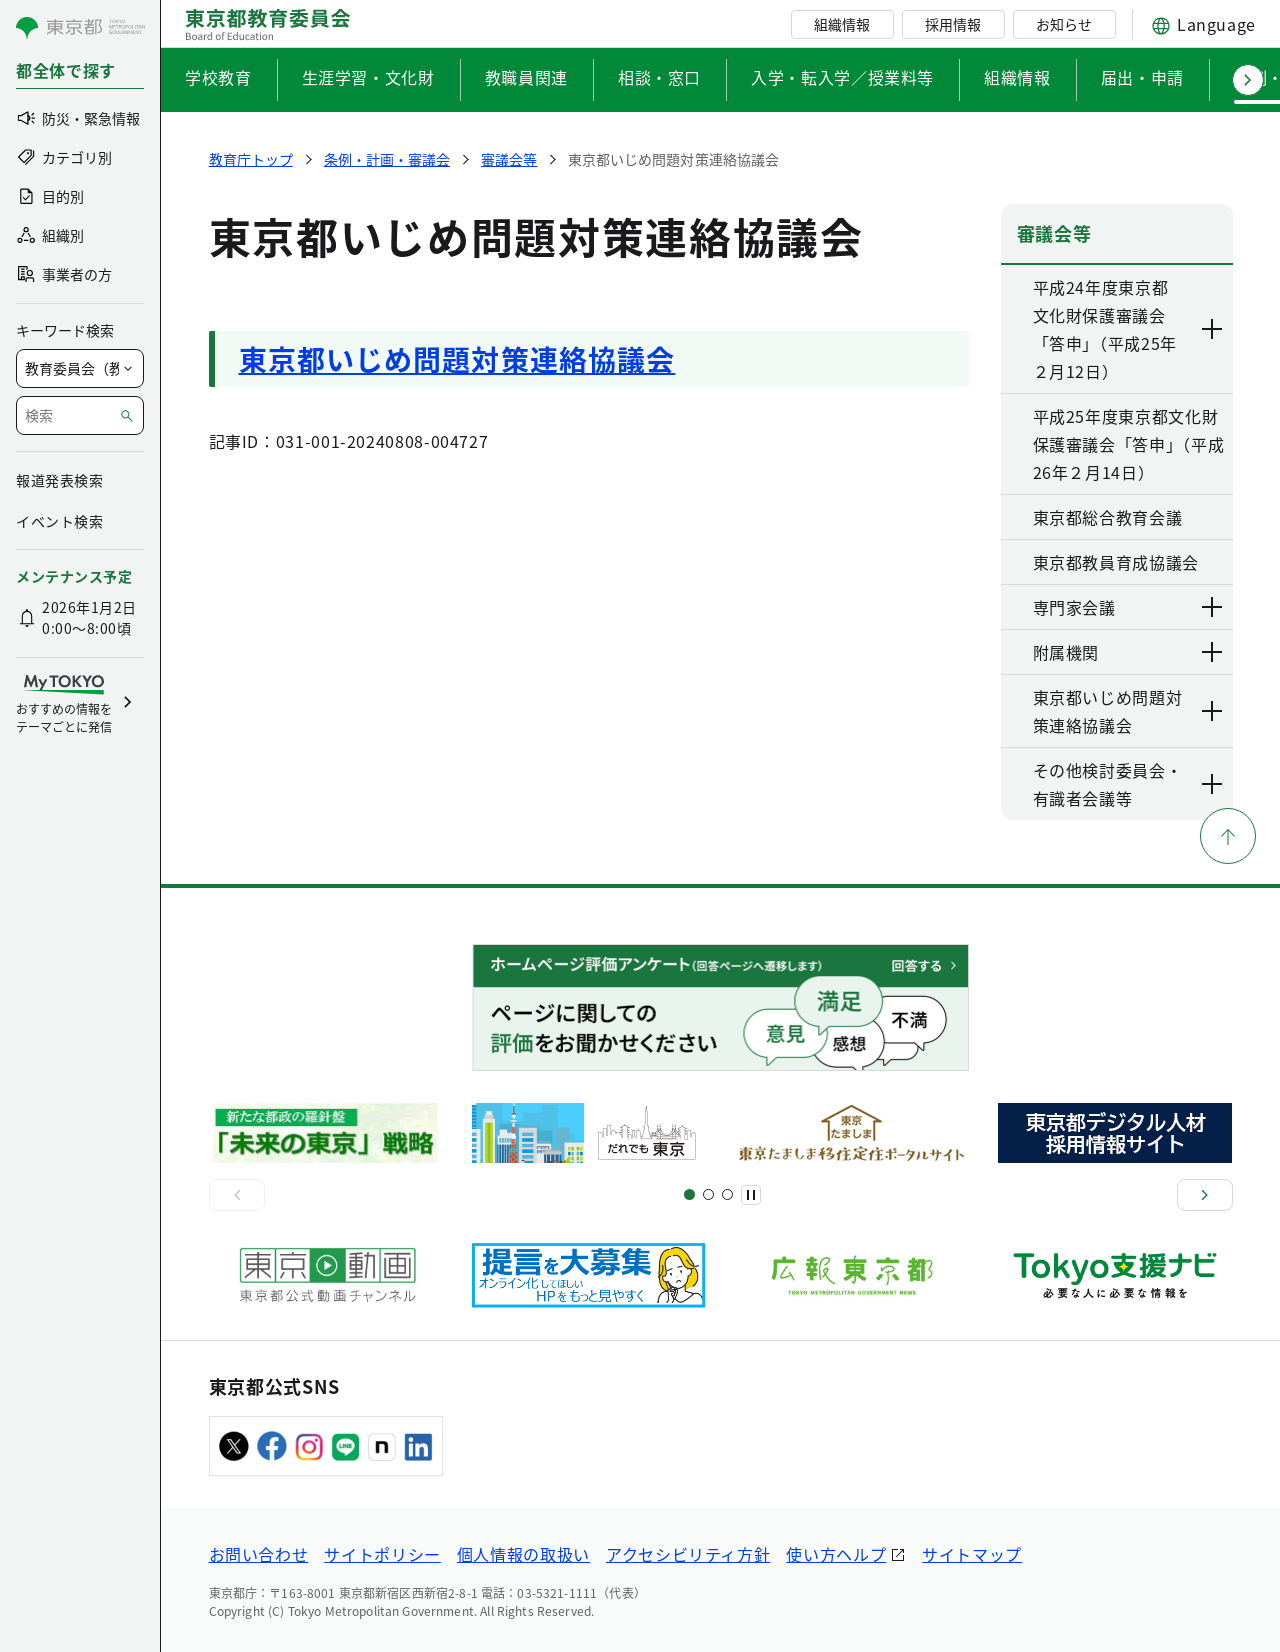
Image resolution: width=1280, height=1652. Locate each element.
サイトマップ (972, 1554)
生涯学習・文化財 (368, 77)
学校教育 (218, 77)
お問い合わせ (259, 1554)
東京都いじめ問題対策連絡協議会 (457, 359)
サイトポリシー (382, 1554)
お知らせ (1064, 24)
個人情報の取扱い (523, 1554)
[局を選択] (80, 368)
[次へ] (1205, 1195)
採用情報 (953, 24)
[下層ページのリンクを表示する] (1213, 329)
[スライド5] (708, 1194)
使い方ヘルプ (836, 1554)
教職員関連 (526, 77)
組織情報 (842, 24)
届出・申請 (1142, 77)
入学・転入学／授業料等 (842, 77)
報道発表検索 (59, 480)
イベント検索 (59, 521)
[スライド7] (727, 1194)
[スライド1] (689, 1194)
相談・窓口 (659, 77)
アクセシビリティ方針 (688, 1554)
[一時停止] (751, 1195)
